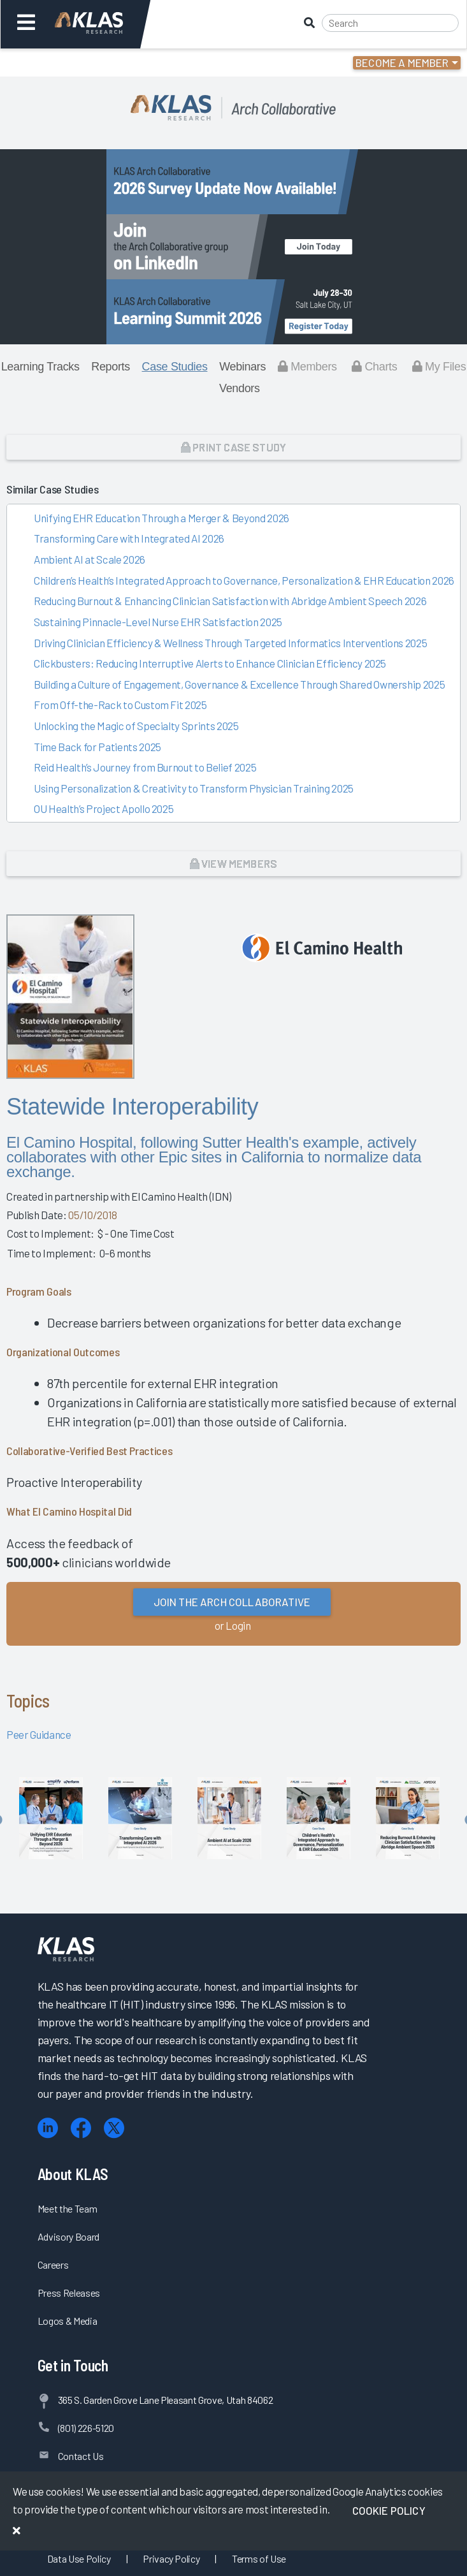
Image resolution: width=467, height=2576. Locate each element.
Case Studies (175, 366)
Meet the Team (67, 2208)
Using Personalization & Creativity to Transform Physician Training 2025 (194, 788)
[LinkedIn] (48, 2128)
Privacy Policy (171, 2558)
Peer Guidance (38, 1734)
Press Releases (69, 2293)
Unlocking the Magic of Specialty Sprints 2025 (136, 725)
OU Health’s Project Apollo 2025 (103, 808)
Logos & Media (67, 2321)
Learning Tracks (40, 366)
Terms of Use (259, 2558)
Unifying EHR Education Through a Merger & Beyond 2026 (161, 517)
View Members (233, 863)
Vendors (239, 388)
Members (307, 366)
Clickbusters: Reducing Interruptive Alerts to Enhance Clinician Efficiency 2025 (210, 663)
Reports (110, 366)
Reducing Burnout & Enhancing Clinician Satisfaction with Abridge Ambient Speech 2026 (230, 600)
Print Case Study (233, 447)
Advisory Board (68, 2236)
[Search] (390, 23)
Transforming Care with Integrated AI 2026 (129, 538)
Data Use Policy (79, 2558)
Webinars (242, 366)
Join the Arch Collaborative (232, 1601)
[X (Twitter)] (114, 2128)
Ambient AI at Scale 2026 (89, 559)
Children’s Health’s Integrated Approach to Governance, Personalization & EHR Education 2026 (244, 580)
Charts (374, 366)
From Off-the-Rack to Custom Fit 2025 (120, 704)
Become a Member (402, 62)
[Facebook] (81, 2128)
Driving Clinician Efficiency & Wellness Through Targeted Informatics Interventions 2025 (230, 642)
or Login (233, 1625)
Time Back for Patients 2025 (97, 746)
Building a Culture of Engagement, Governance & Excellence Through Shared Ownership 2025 (239, 684)
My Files (439, 366)
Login (64, 62)
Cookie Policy (389, 2510)
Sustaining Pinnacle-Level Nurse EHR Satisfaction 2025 (158, 621)
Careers (53, 2264)
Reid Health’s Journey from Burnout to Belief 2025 (145, 767)
